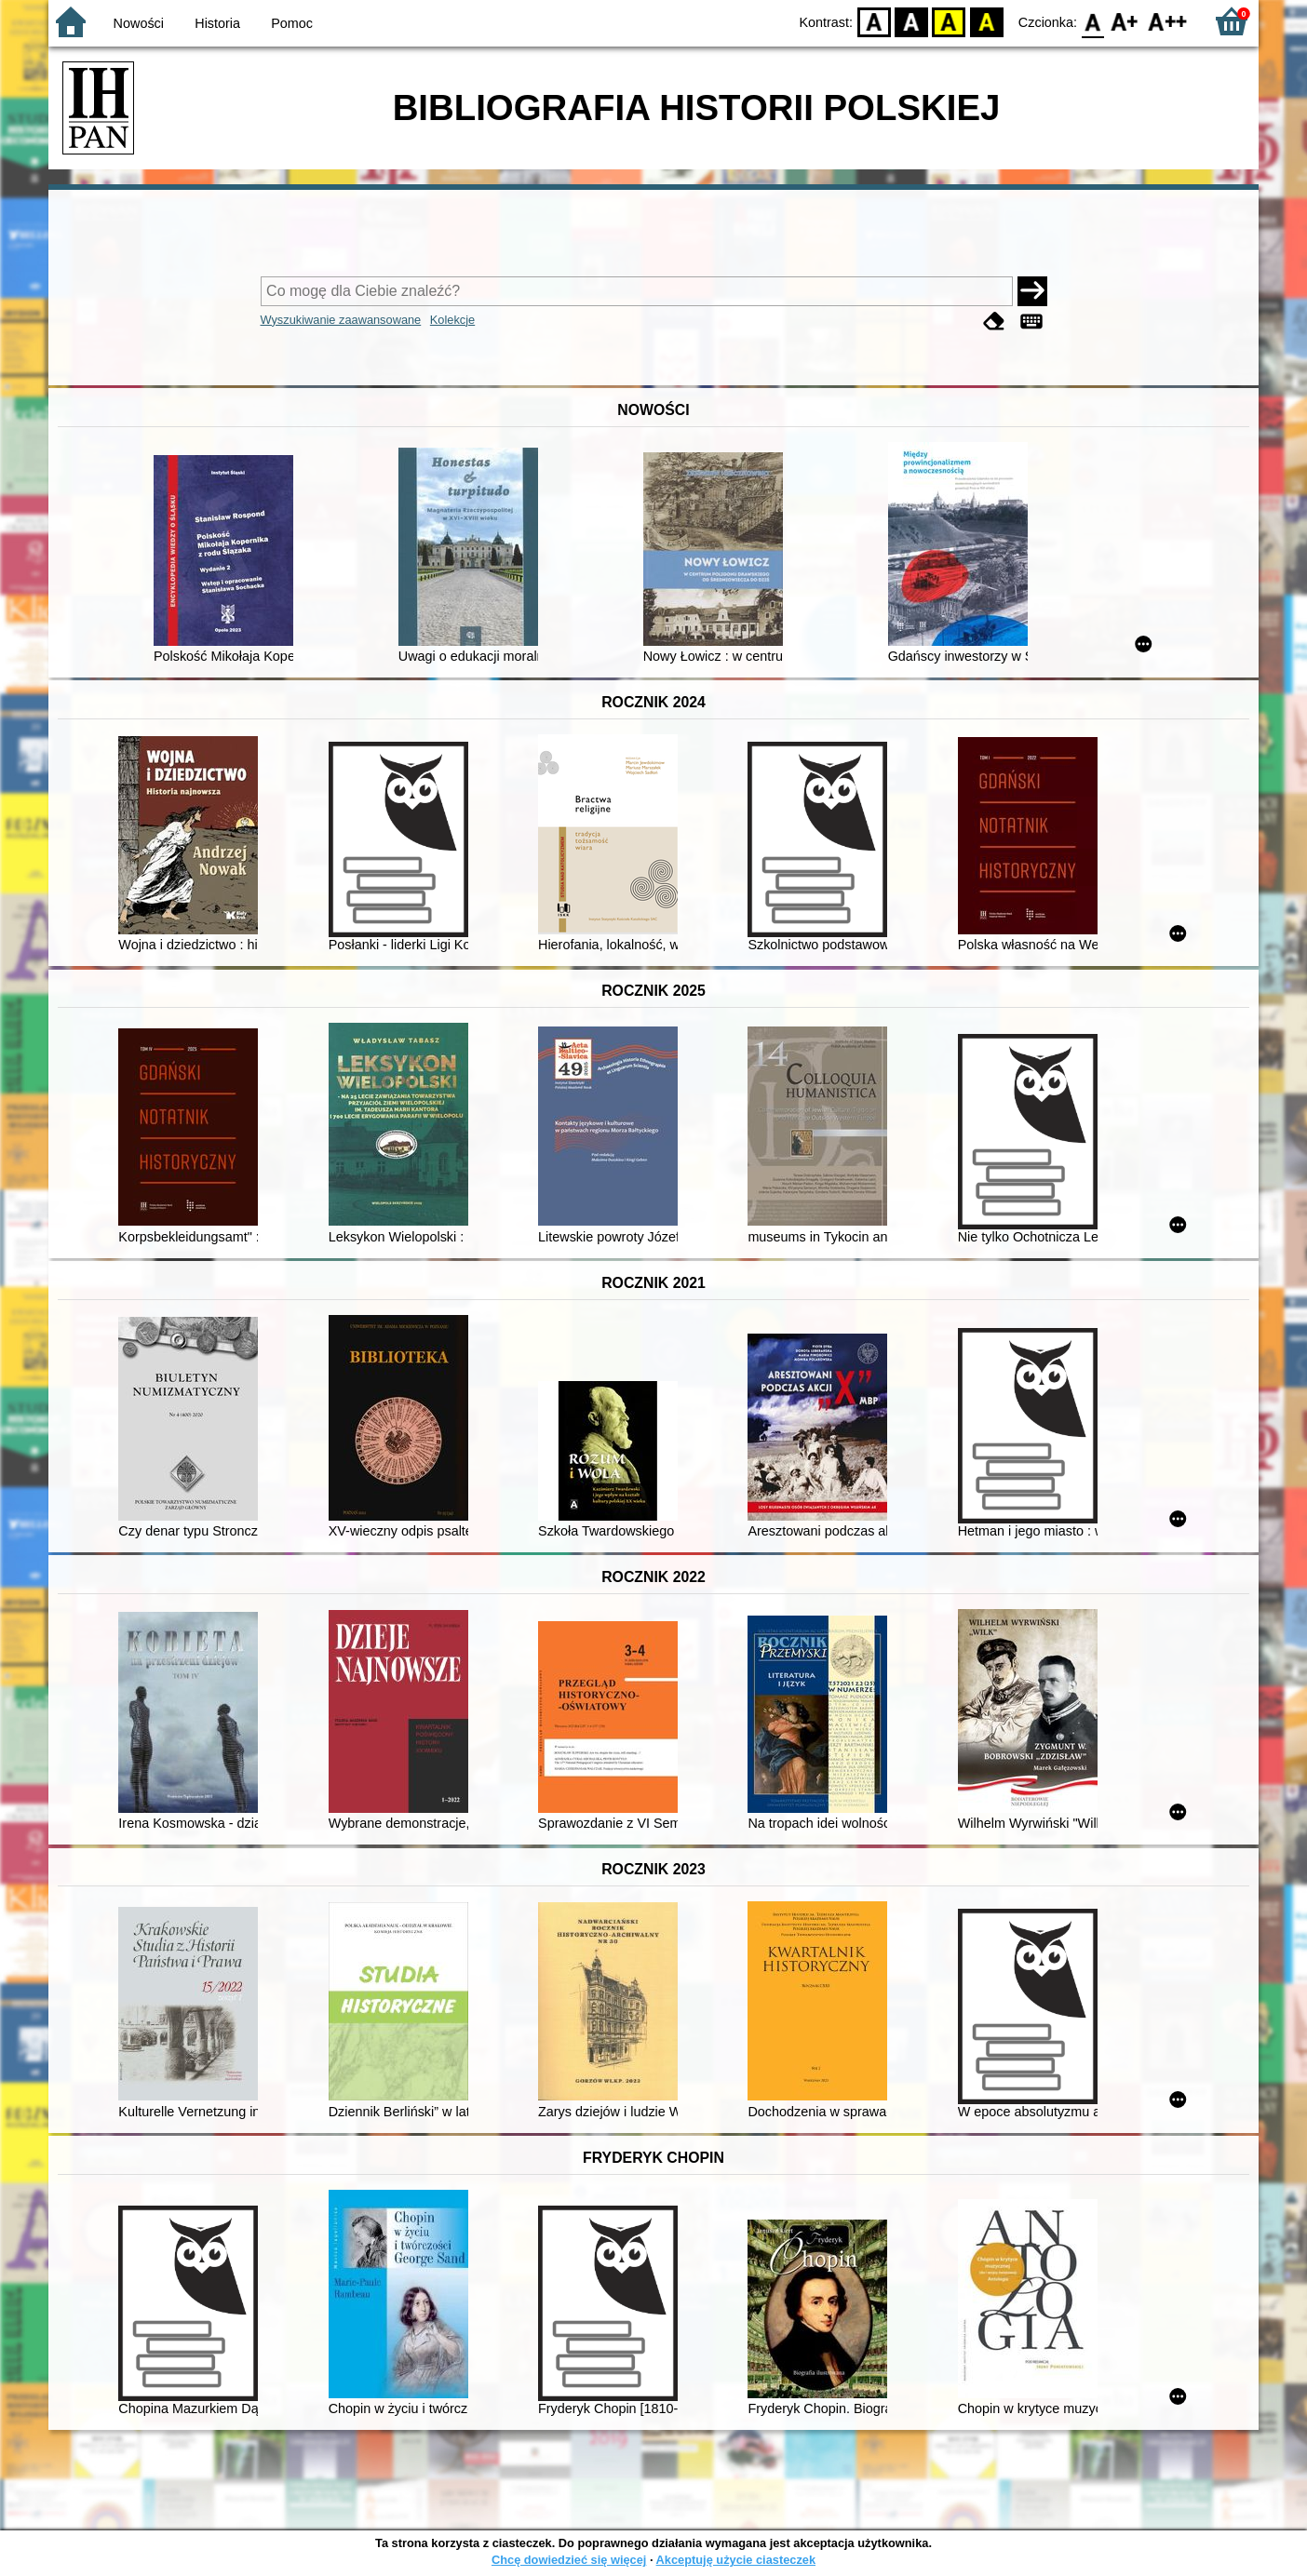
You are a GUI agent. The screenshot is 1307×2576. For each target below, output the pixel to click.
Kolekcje (452, 320)
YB (949, 21)
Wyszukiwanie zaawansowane (341, 320)
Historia (217, 23)
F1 (1125, 21)
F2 (1168, 21)
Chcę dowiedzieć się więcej (569, 2560)
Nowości (139, 23)
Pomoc (292, 23)
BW (911, 21)
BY (986, 21)
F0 (1092, 21)
